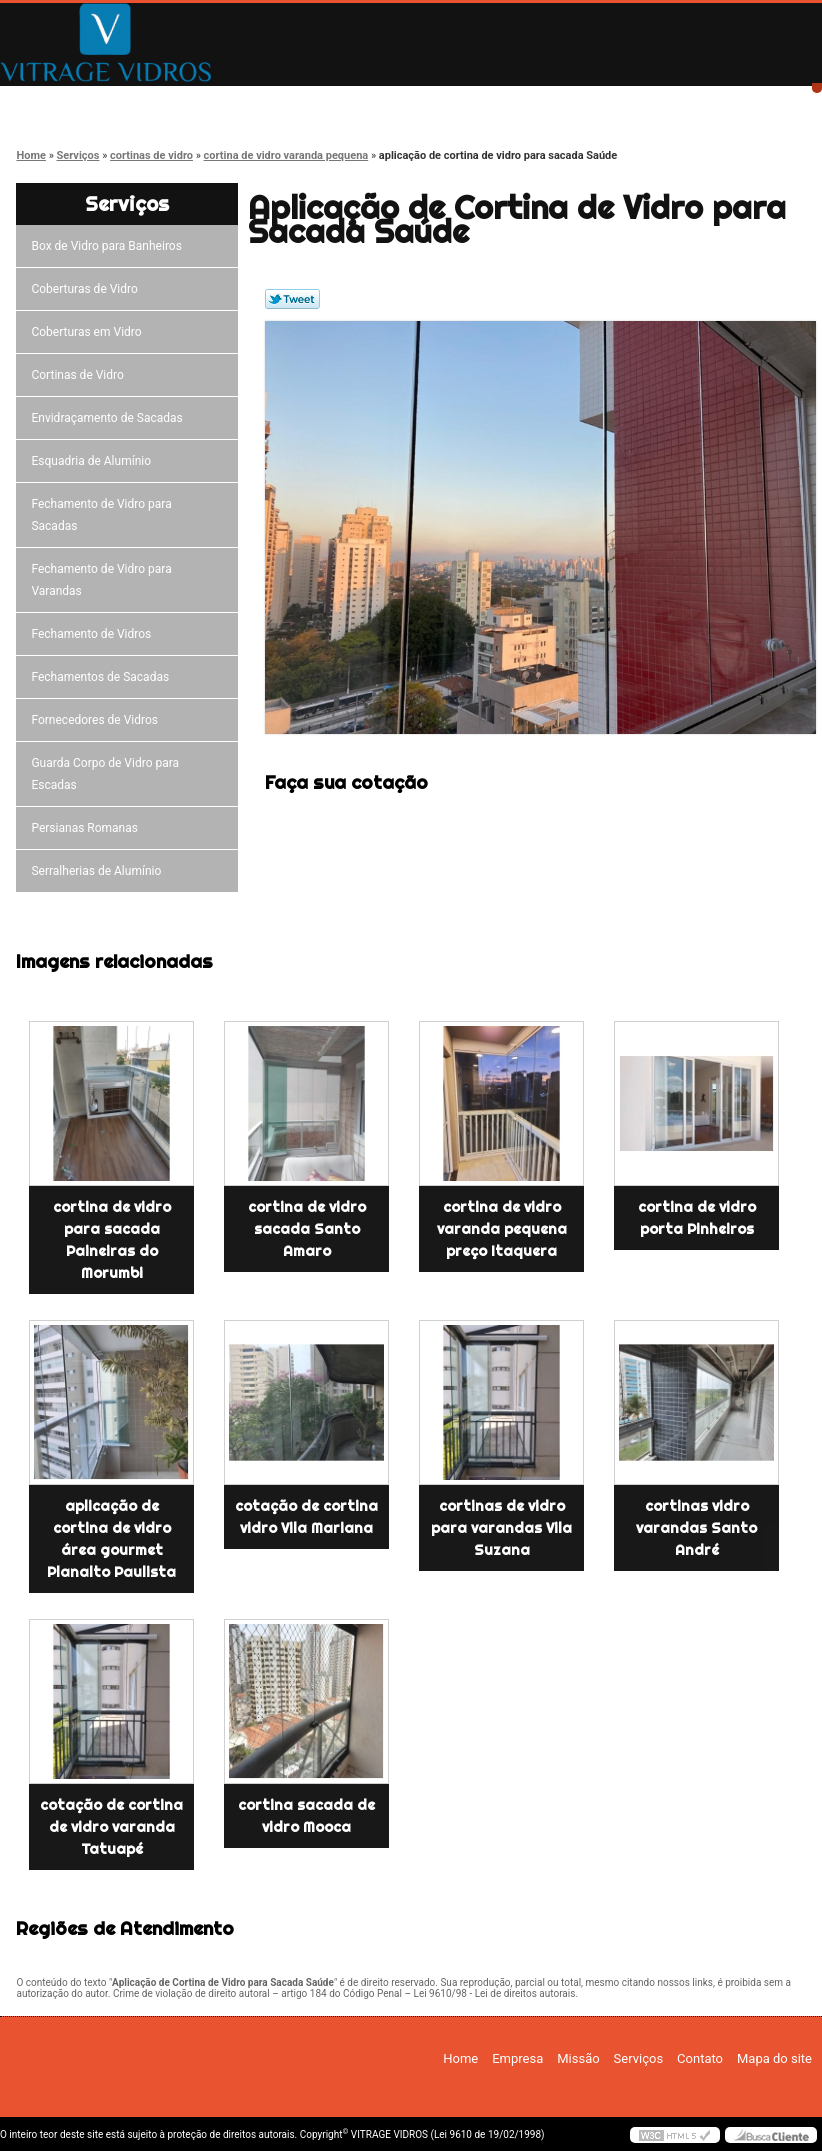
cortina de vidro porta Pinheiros (697, 1218)
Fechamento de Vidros (94, 634)
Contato (639, 102)
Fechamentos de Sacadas (103, 677)
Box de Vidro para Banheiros (109, 246)
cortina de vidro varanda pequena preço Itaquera (502, 1229)
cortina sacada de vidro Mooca (306, 1816)
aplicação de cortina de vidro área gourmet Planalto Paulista (111, 1539)
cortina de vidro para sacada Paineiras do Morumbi (112, 1240)
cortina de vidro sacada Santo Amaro (307, 1229)
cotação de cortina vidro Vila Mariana (306, 1517)
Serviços (496, 102)
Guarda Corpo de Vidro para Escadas (105, 774)
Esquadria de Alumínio (94, 461)
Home (70, 102)
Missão (355, 102)
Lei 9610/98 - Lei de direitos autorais (495, 1993)
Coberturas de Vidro (87, 289)
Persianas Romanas (87, 828)
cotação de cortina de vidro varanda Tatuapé (111, 1827)
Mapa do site (774, 2058)
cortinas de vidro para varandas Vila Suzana (501, 1528)
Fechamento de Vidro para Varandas (101, 580)
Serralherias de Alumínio (99, 871)
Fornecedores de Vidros (97, 720)
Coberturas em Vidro (89, 332)
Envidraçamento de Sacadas (109, 418)
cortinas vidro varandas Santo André (696, 1528)
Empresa (212, 102)
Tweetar (292, 299)
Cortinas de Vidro (80, 375)
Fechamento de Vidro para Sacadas (101, 515)
